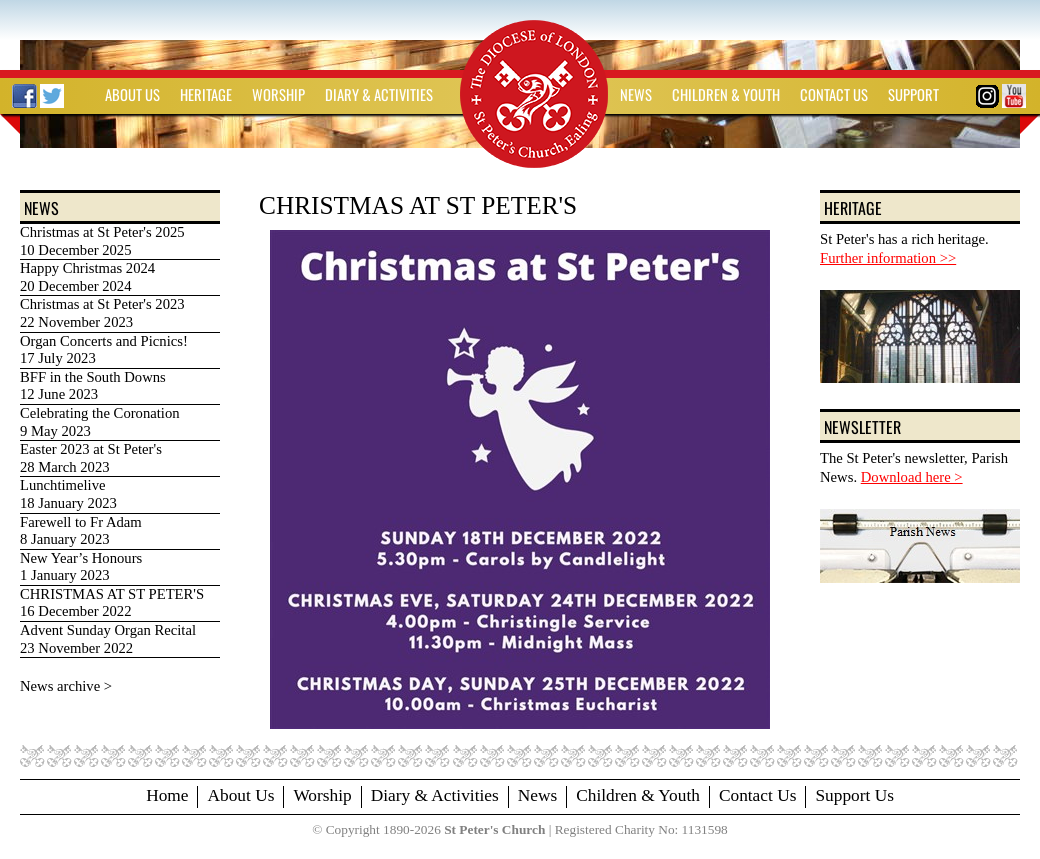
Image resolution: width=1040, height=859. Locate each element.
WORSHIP (278, 94)
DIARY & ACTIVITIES (379, 94)
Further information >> (888, 258)
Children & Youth (638, 795)
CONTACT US (834, 94)
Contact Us (758, 795)
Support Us (854, 795)
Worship (322, 795)
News (537, 795)
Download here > (912, 477)
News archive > (66, 686)
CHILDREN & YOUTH (726, 94)
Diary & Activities (435, 795)
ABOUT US (132, 94)
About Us (240, 795)
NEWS (636, 94)
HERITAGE (206, 94)
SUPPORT (913, 94)
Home (167, 795)
